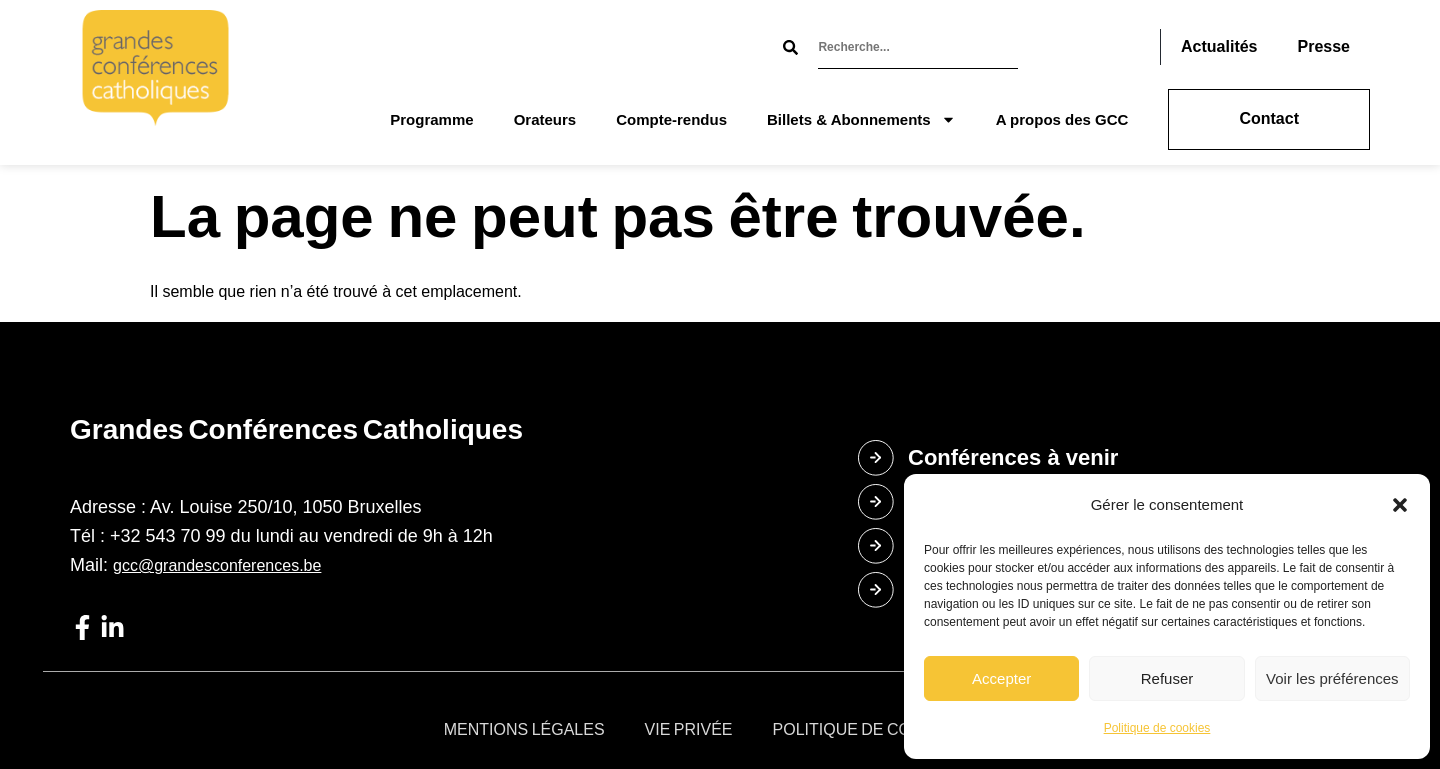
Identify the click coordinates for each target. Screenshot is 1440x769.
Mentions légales (524, 729)
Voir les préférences (1332, 678)
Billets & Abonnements (861, 119)
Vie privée (689, 729)
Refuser (1167, 678)
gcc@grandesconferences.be (217, 565)
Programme (431, 119)
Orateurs (545, 119)
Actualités (1219, 46)
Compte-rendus (671, 119)
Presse (1324, 46)
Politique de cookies (1157, 728)
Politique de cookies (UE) (885, 729)
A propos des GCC (1062, 119)
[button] (1400, 505)
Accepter (1001, 678)
